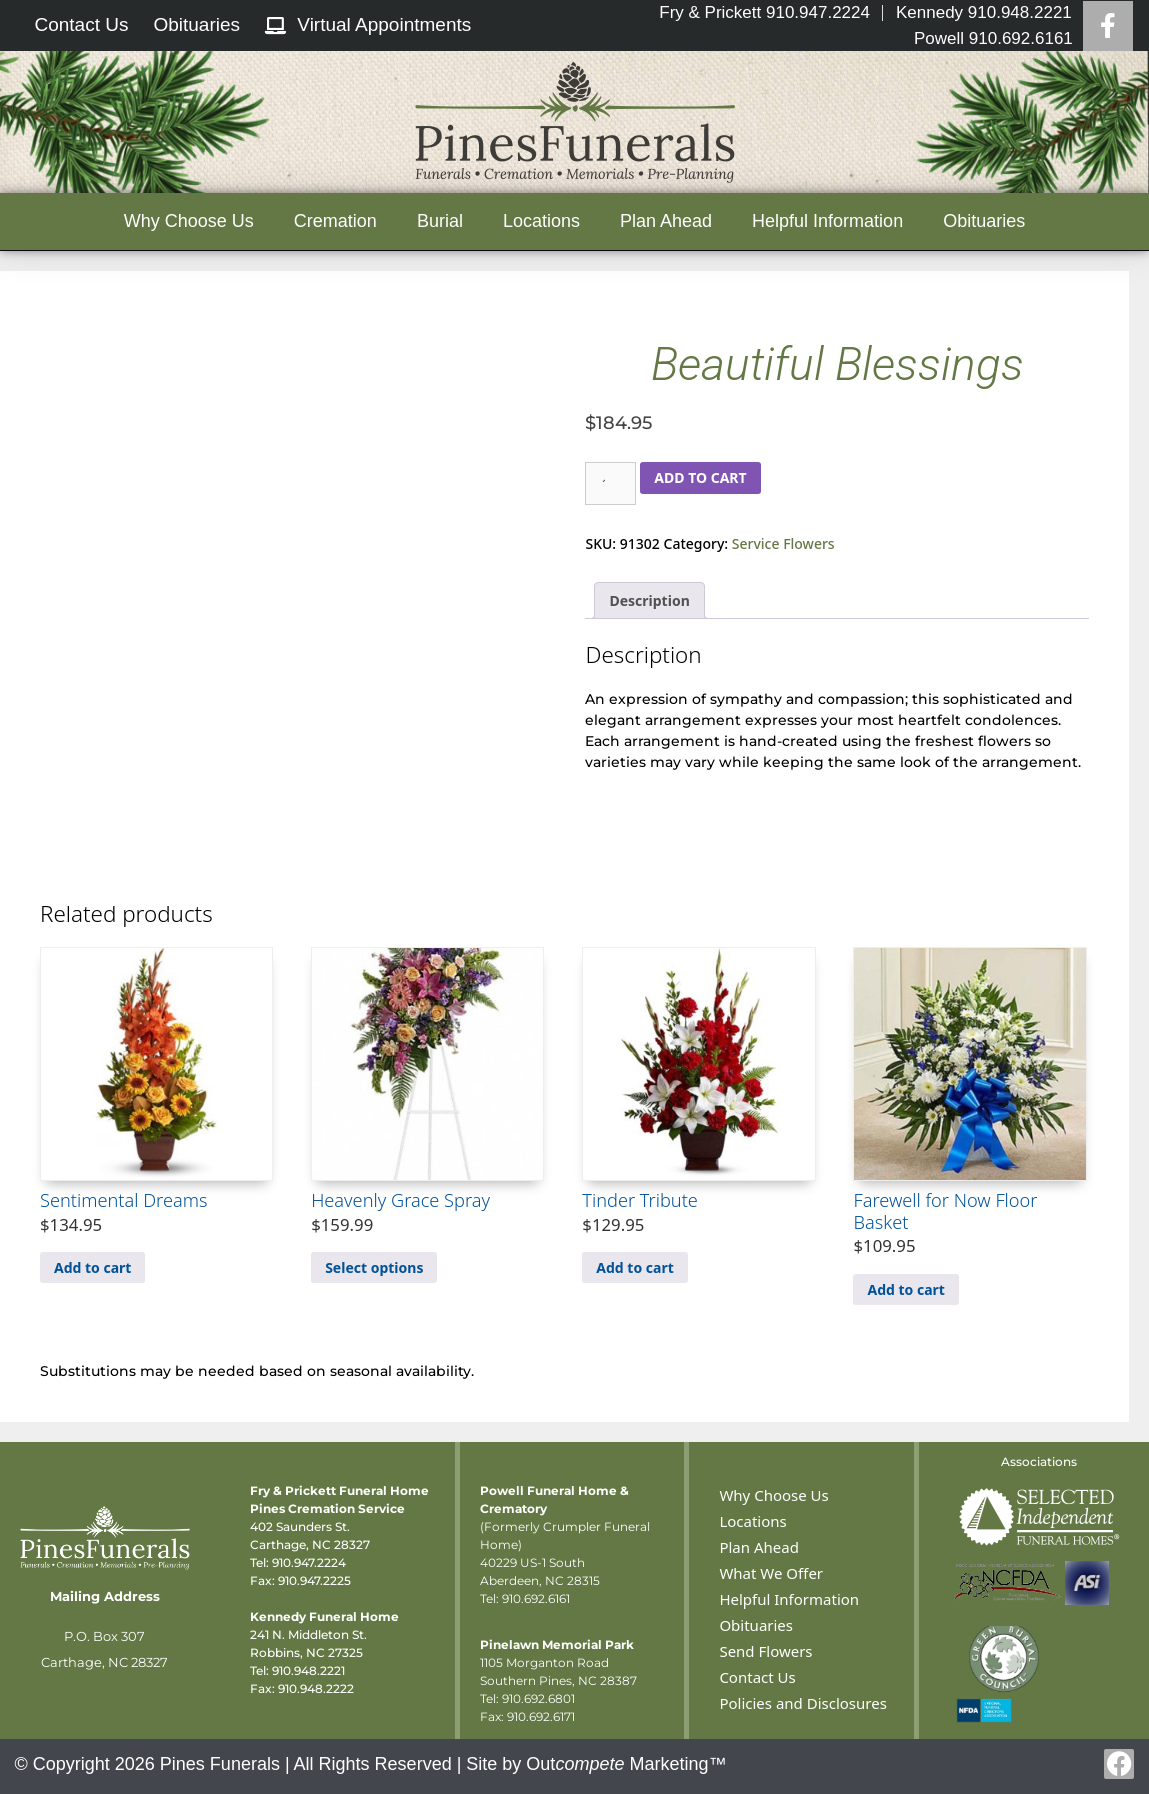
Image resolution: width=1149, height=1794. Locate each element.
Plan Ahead (666, 221)
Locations (541, 221)
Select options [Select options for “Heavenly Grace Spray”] (374, 1267)
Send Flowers (765, 1651)
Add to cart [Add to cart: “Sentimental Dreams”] (92, 1267)
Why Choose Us (189, 221)
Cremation (335, 221)
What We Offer (771, 1573)
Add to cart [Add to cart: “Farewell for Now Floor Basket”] (905, 1289)
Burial (440, 221)
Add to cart (700, 477)
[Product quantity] (610, 483)
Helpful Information (827, 221)
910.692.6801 (538, 1698)
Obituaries (984, 221)
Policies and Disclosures (802, 1703)
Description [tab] (649, 600)
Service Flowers (783, 543)
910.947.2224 (309, 1562)
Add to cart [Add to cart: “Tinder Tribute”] (634, 1267)
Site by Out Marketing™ (596, 1764)
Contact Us (757, 1677)
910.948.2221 (308, 1670)
